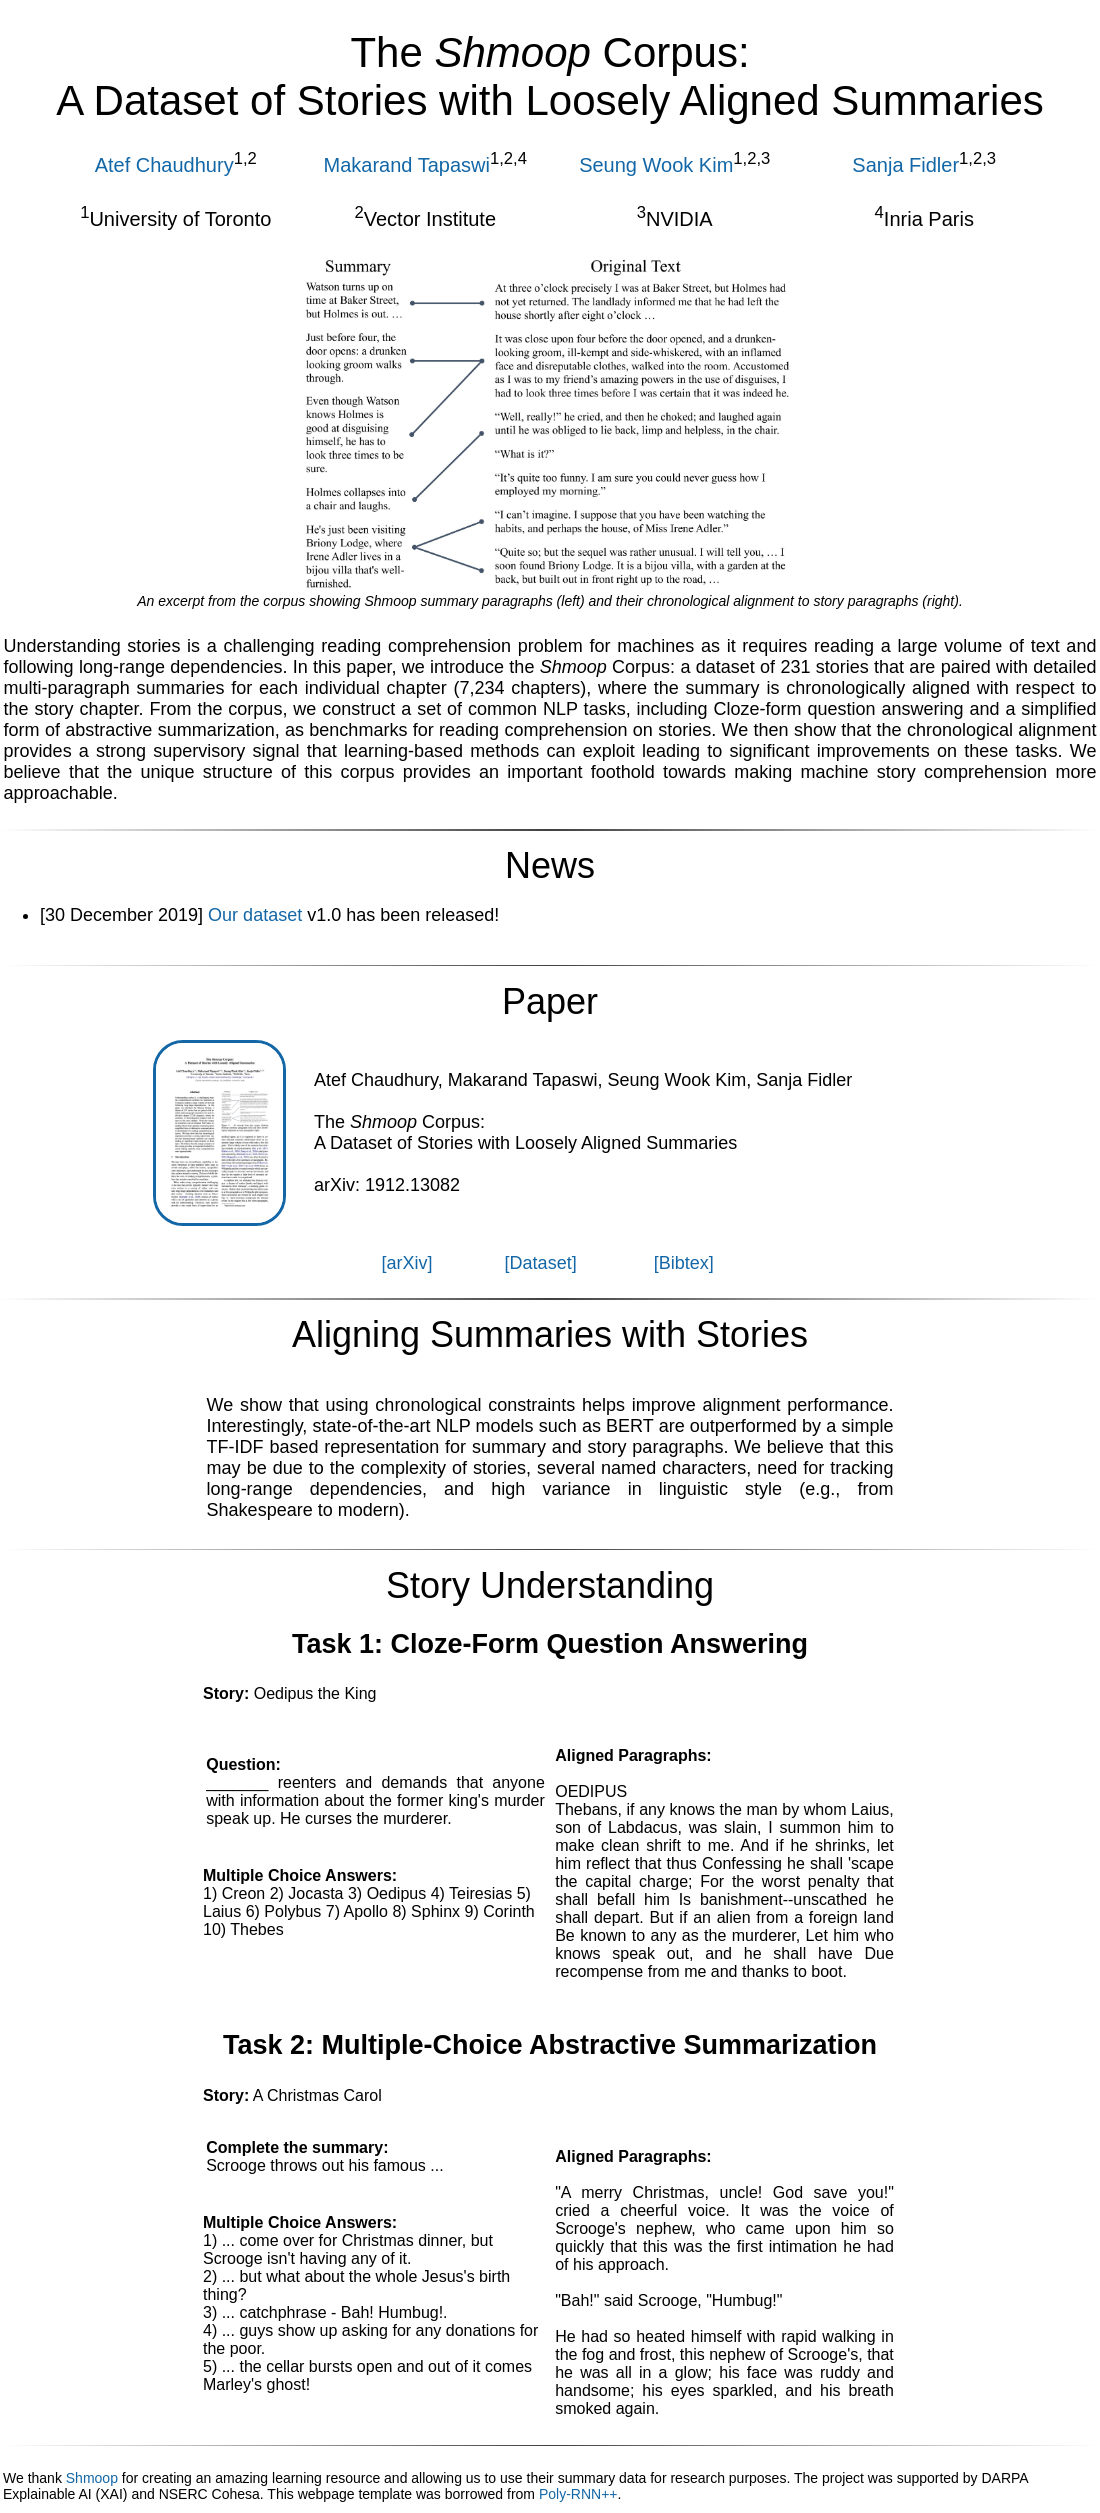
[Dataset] (541, 1263)
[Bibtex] (684, 1263)
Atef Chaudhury (164, 165)
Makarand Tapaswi (407, 165)
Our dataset (255, 915)
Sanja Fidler (905, 165)
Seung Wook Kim (656, 165)
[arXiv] (406, 1263)
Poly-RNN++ (578, 2494)
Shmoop (92, 2478)
